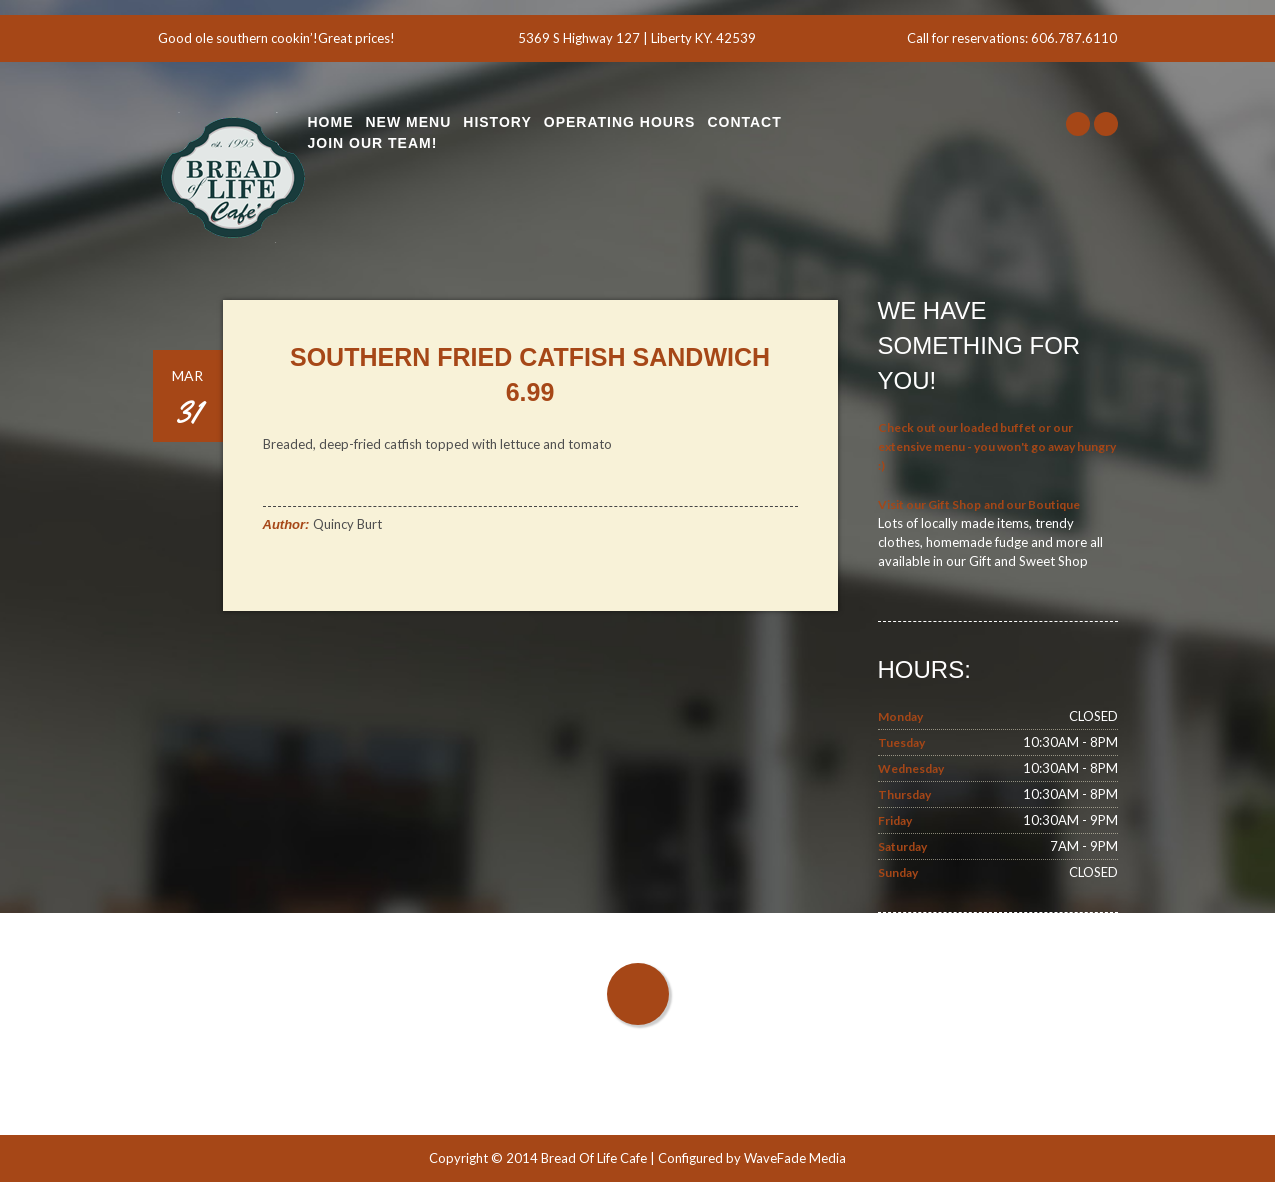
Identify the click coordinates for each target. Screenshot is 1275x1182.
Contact (744, 122)
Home (331, 122)
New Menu (409, 122)
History (497, 122)
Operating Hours (620, 122)
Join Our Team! (373, 143)
